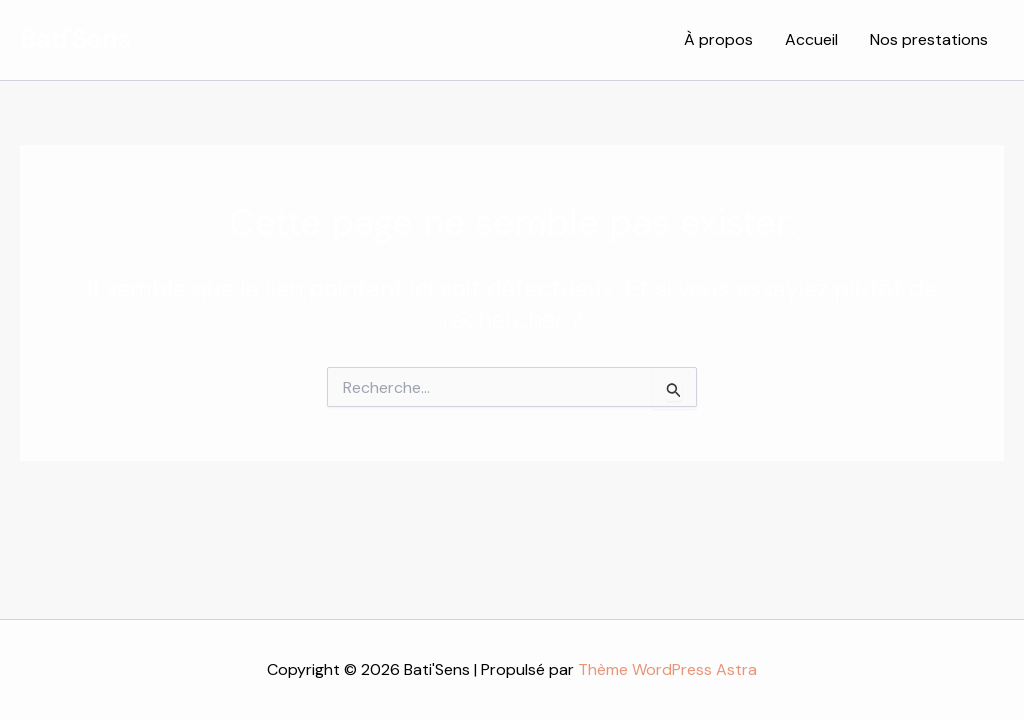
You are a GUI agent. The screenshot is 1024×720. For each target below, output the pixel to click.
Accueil (811, 39)
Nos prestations (929, 39)
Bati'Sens (75, 39)
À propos (718, 39)
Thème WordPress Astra (667, 669)
